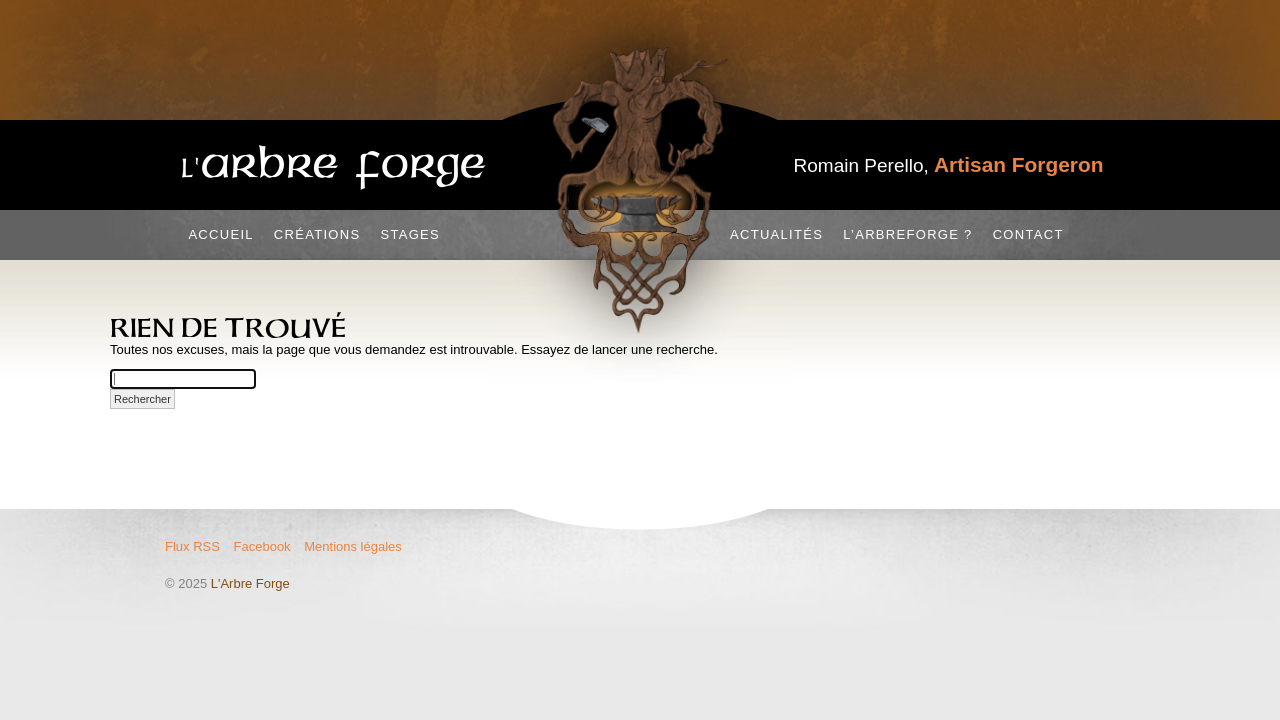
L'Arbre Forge (250, 583)
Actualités (776, 234)
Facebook (262, 546)
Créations (317, 234)
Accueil (220, 234)
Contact (1028, 234)
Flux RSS (192, 546)
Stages (410, 234)
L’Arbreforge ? (907, 234)
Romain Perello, (949, 165)
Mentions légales (353, 546)
